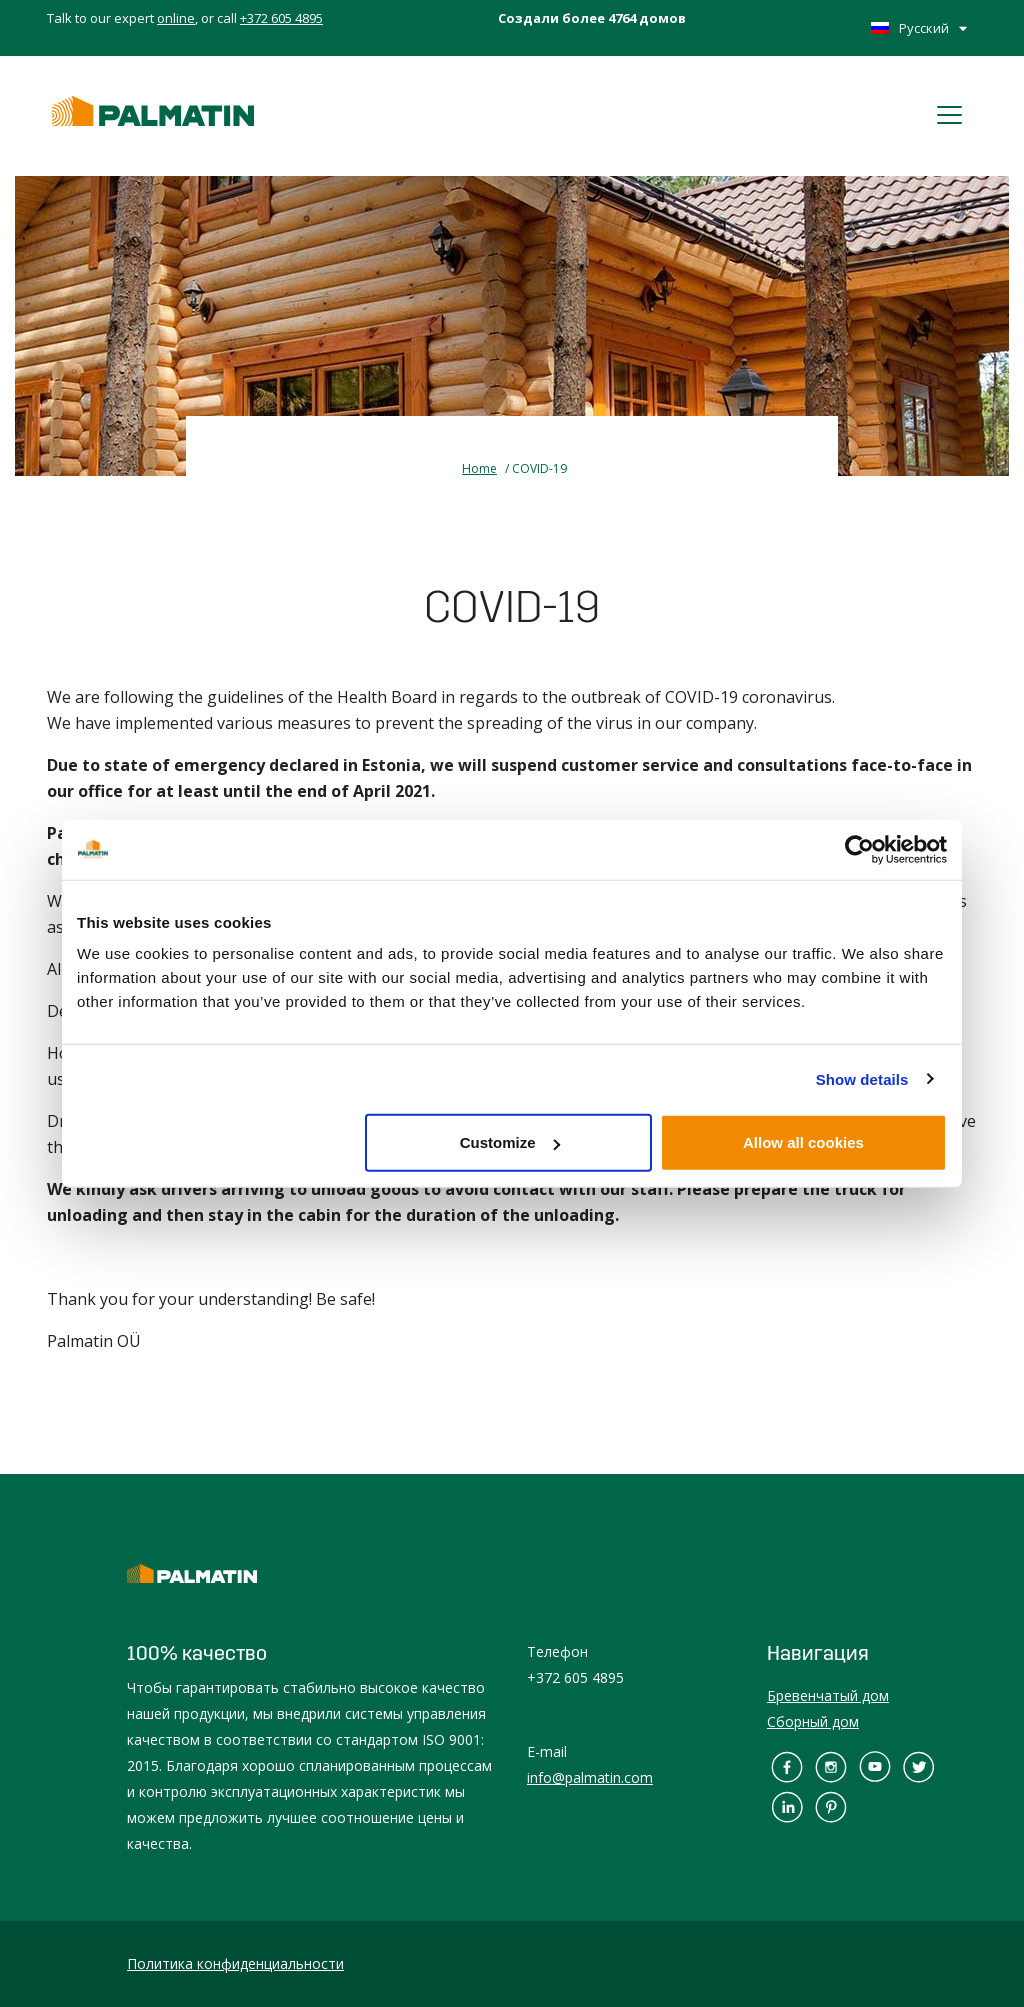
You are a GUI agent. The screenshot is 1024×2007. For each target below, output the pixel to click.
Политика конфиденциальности (235, 1963)
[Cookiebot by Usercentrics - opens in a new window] (859, 849)
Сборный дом (813, 1721)
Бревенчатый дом (828, 1695)
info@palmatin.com (590, 1777)
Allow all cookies (803, 1142)
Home (479, 468)
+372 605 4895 (281, 18)
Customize (510, 1142)
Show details (862, 1078)
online (176, 18)
